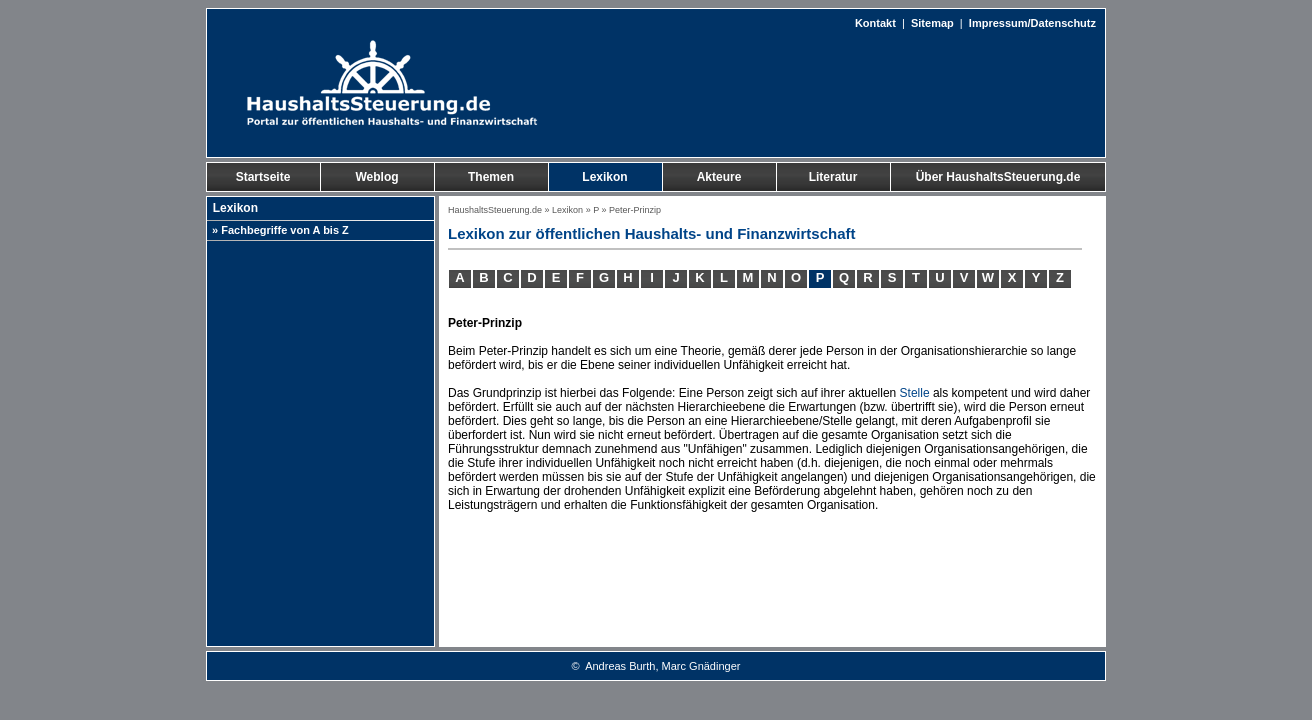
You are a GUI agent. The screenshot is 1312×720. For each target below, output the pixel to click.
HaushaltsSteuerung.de (495, 210)
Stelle (915, 393)
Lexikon (567, 210)
